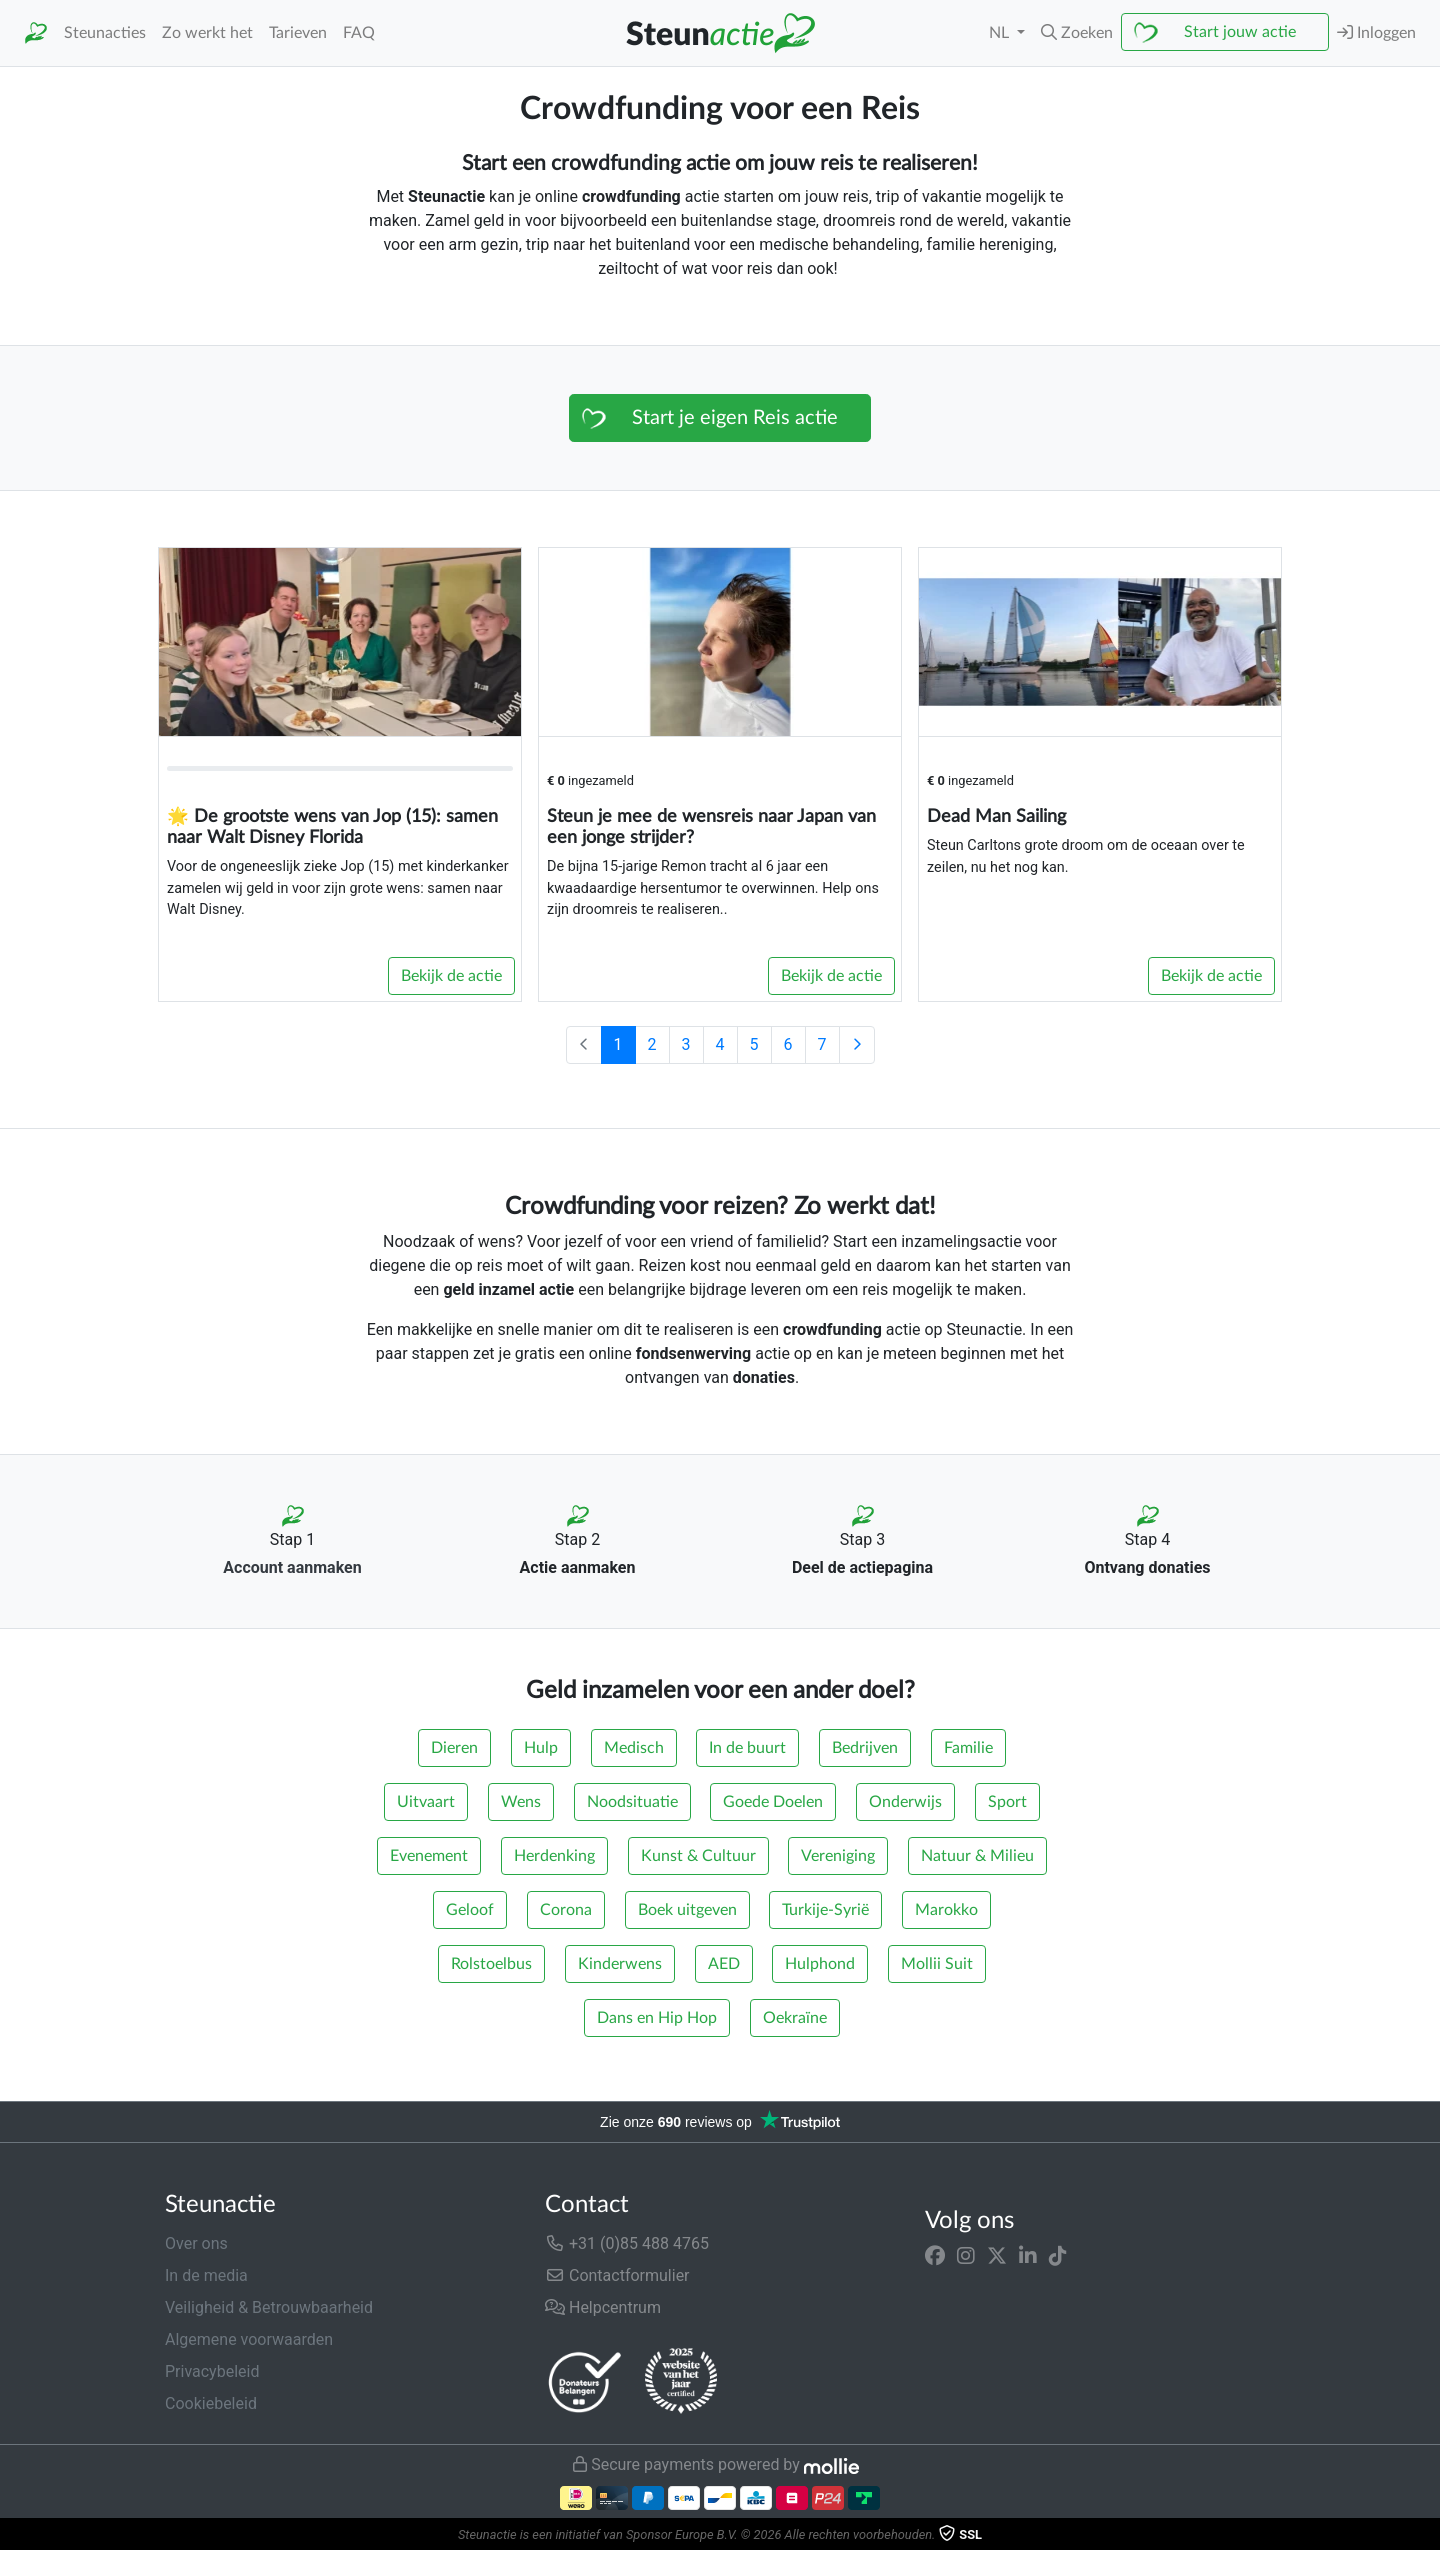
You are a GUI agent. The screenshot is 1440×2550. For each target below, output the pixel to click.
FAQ (359, 33)
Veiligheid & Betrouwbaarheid (269, 2307)
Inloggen (1376, 32)
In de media (206, 2275)
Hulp (541, 1748)
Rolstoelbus (491, 1964)
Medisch (634, 1748)
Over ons (196, 2243)
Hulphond (820, 1964)
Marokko (946, 1910)
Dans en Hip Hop (657, 2018)
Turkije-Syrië (825, 1910)
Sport (1007, 1802)
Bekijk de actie (451, 976)
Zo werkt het (207, 33)
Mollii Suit (937, 1964)
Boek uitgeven (687, 1910)
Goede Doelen (773, 1802)
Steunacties (105, 33)
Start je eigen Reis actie (735, 418)
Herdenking (554, 1856)
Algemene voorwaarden (249, 2339)
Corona (566, 1910)
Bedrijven (865, 1748)
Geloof (470, 1910)
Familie (968, 1748)
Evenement (429, 1856)
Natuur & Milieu (977, 1856)
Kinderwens (620, 1964)
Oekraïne (795, 2018)
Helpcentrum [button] (603, 2307)
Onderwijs (905, 1802)
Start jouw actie (1240, 32)
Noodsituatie (632, 1802)
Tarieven (298, 33)
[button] (1077, 33)
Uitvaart (426, 1802)
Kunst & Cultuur (698, 1856)
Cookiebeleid (211, 2403)
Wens (521, 1802)
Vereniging (838, 1856)
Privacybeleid (212, 2371)
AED (724, 1964)
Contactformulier (617, 2275)
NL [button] (1001, 33)
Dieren (454, 1748)
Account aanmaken (292, 1567)
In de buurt (747, 1748)
